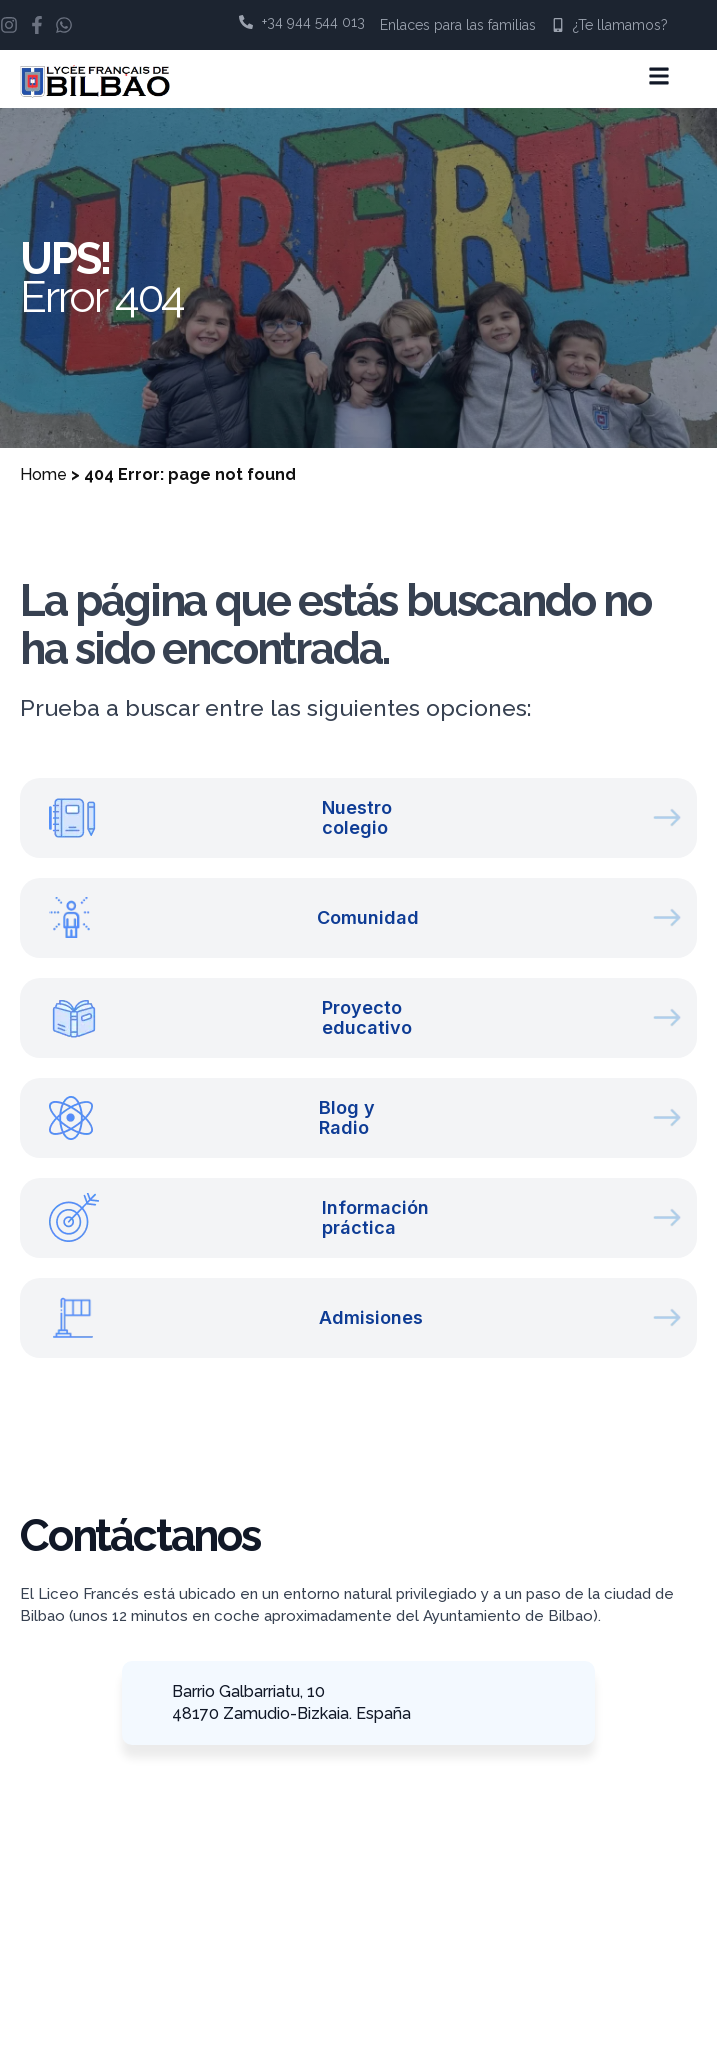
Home (43, 474)
